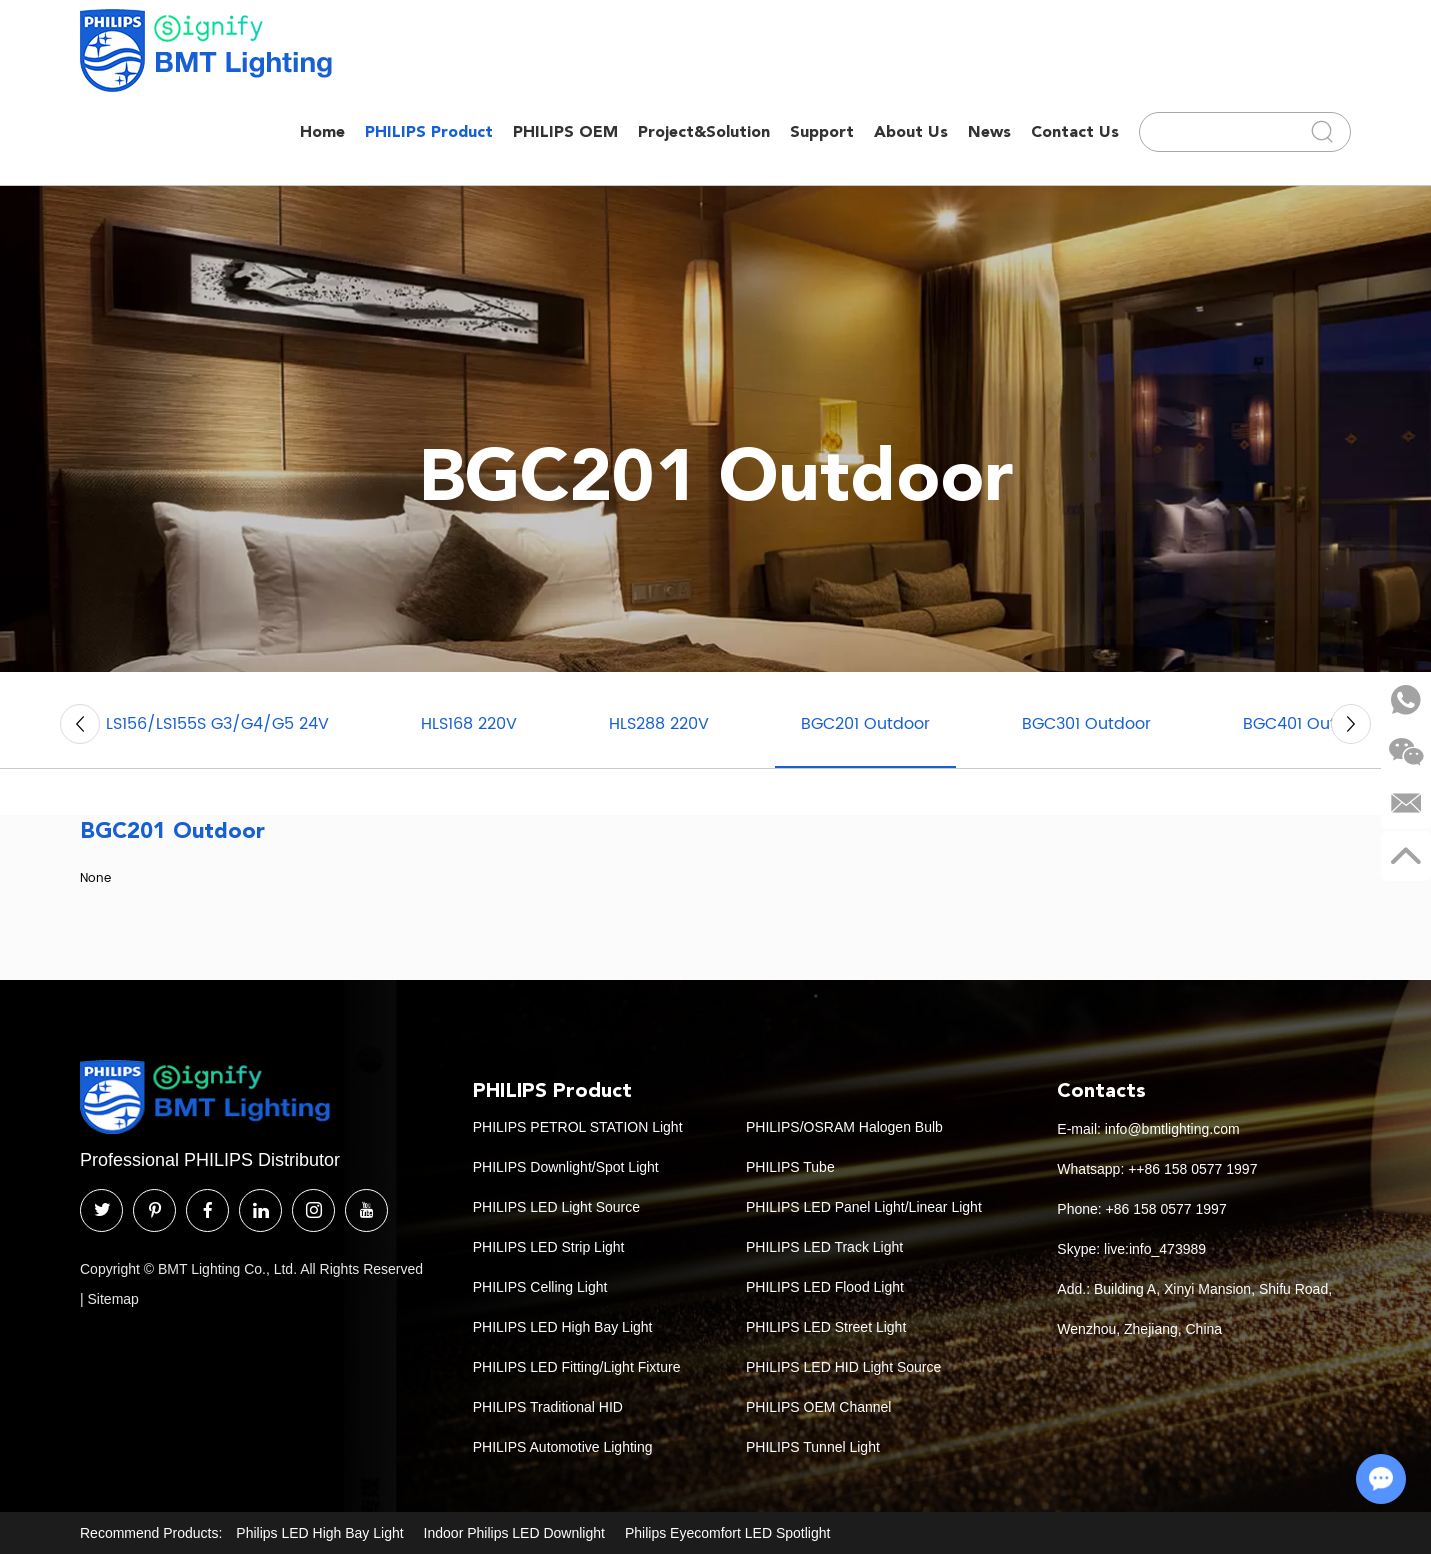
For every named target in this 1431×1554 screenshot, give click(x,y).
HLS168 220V (469, 724)
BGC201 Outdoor (865, 724)
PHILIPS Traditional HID (548, 1407)
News (989, 131)
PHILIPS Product (429, 131)
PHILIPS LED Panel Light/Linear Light (864, 1207)
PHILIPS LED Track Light (824, 1247)
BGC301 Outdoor (1086, 724)
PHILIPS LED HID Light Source (843, 1367)
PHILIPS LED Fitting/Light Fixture (577, 1367)
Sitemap (113, 1299)
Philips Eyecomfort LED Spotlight (727, 1533)
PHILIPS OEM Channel (819, 1407)
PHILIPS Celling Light (540, 1287)
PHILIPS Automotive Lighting (563, 1447)
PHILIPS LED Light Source (556, 1207)
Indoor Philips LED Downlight (514, 1533)
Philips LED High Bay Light (319, 1533)
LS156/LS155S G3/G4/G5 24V (217, 724)
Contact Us (1075, 131)
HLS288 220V (659, 724)
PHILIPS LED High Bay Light (563, 1327)
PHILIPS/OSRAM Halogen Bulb (844, 1127)
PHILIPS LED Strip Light (549, 1247)
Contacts (1101, 1090)
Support (822, 131)
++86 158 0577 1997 (1192, 1169)
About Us (911, 131)
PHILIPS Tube (790, 1167)
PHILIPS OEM (565, 131)
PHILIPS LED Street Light (826, 1327)
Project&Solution (704, 131)
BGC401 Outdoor (1308, 724)
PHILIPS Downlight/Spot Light (566, 1167)
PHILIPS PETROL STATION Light (578, 1127)
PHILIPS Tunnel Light (813, 1447)
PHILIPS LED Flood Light (825, 1287)
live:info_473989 (1155, 1249)
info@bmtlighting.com (1172, 1129)
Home (322, 131)
